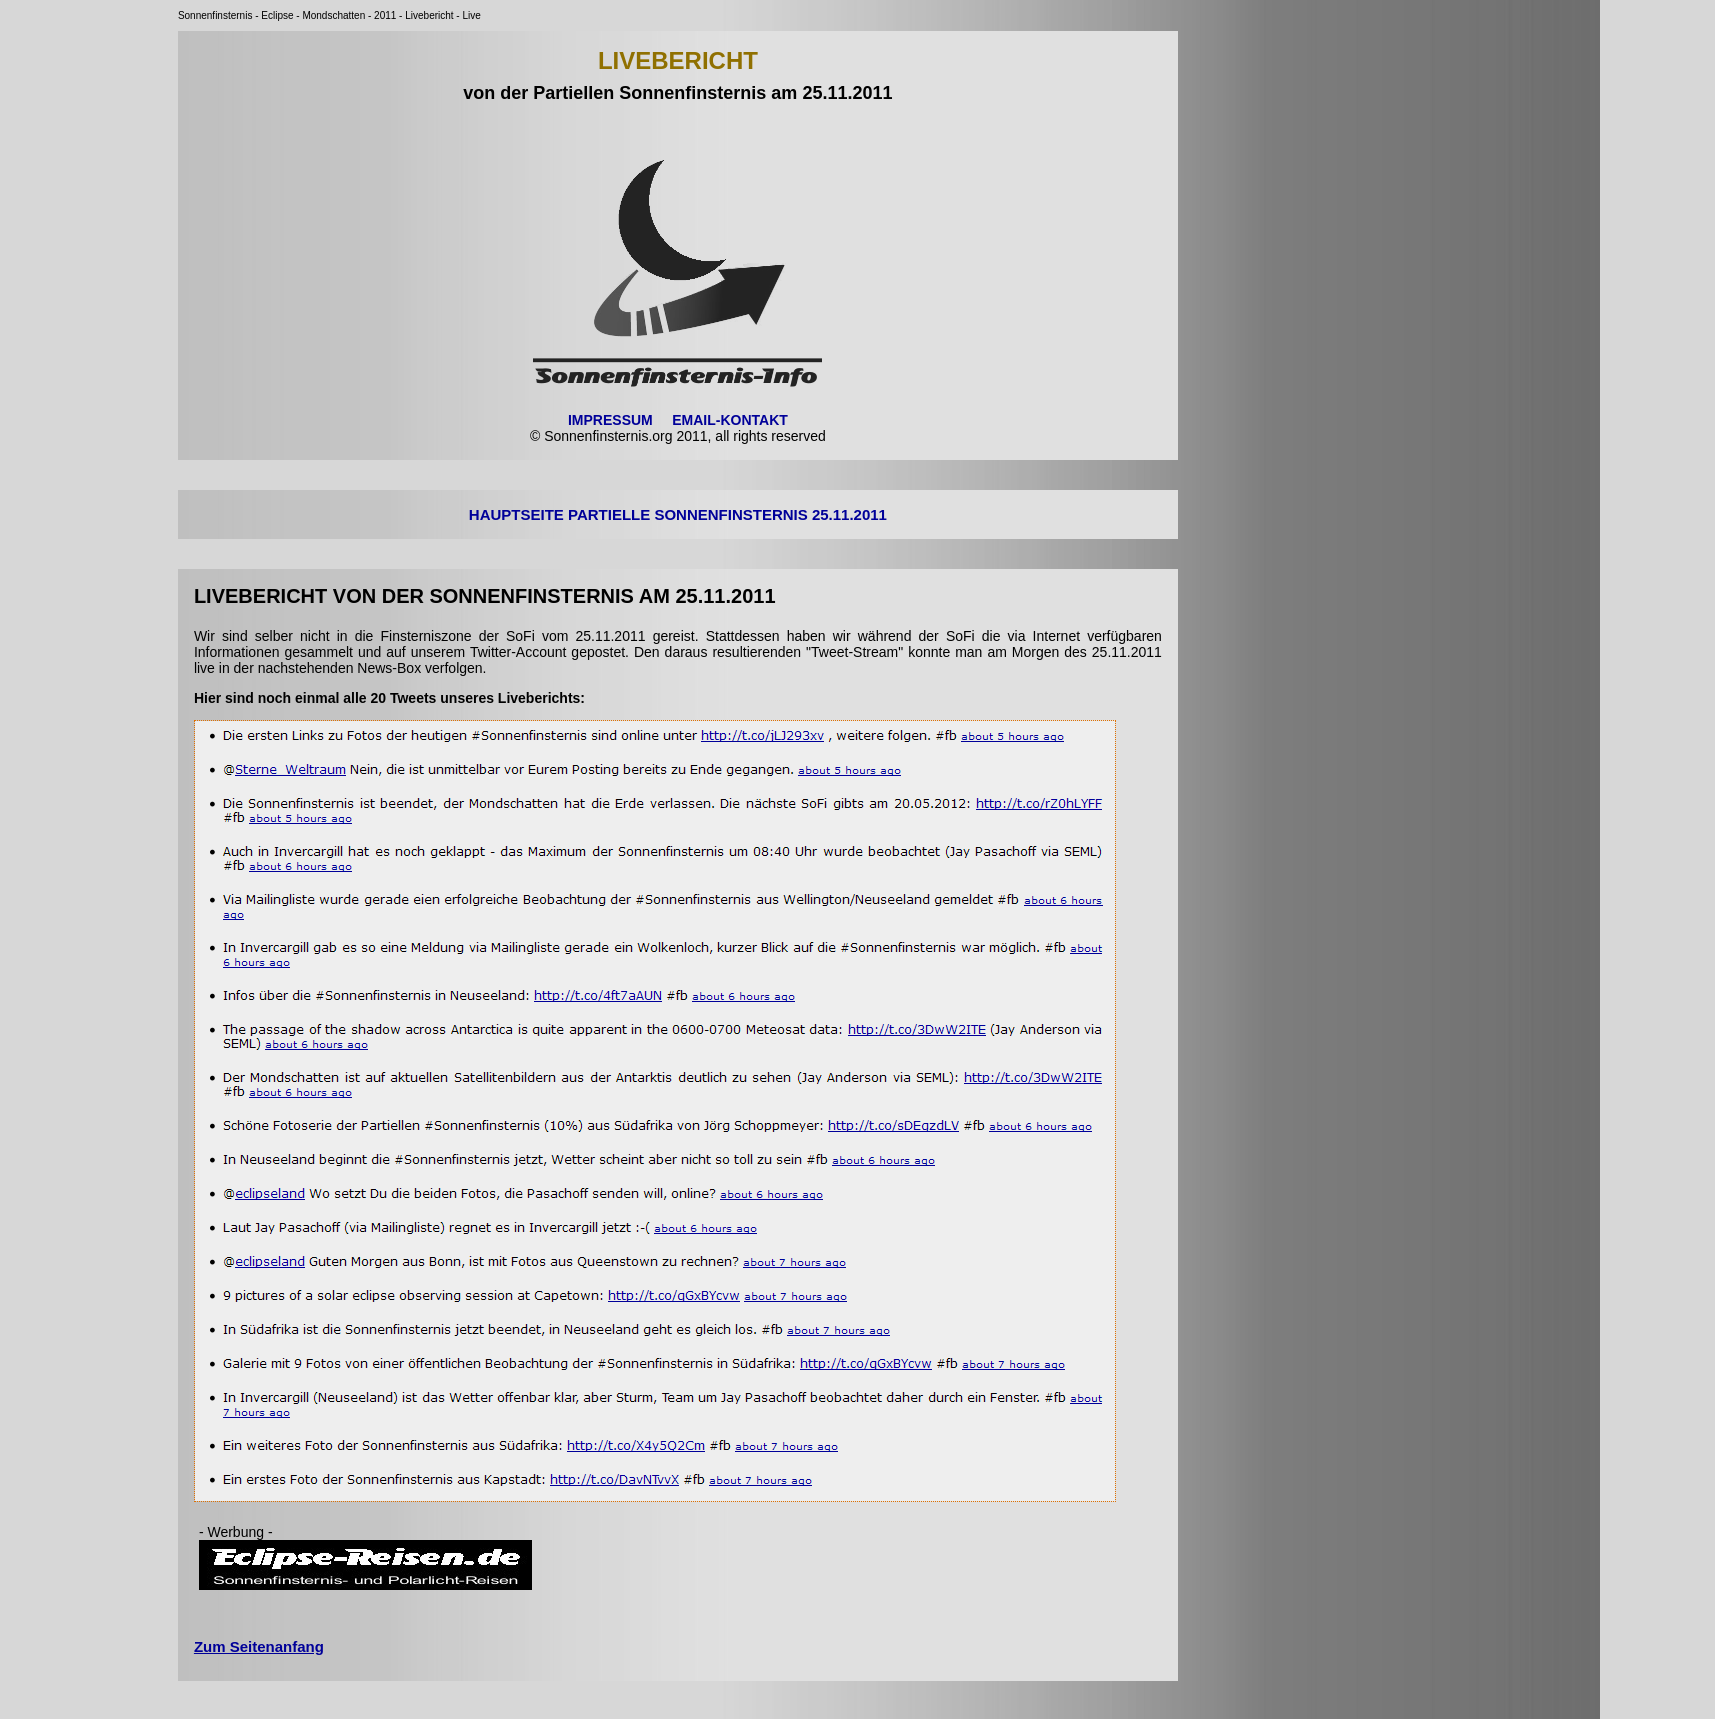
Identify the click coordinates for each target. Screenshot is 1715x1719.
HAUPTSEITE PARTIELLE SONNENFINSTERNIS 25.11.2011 (678, 514)
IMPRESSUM (610, 420)
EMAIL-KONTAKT (730, 420)
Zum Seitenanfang (259, 1646)
